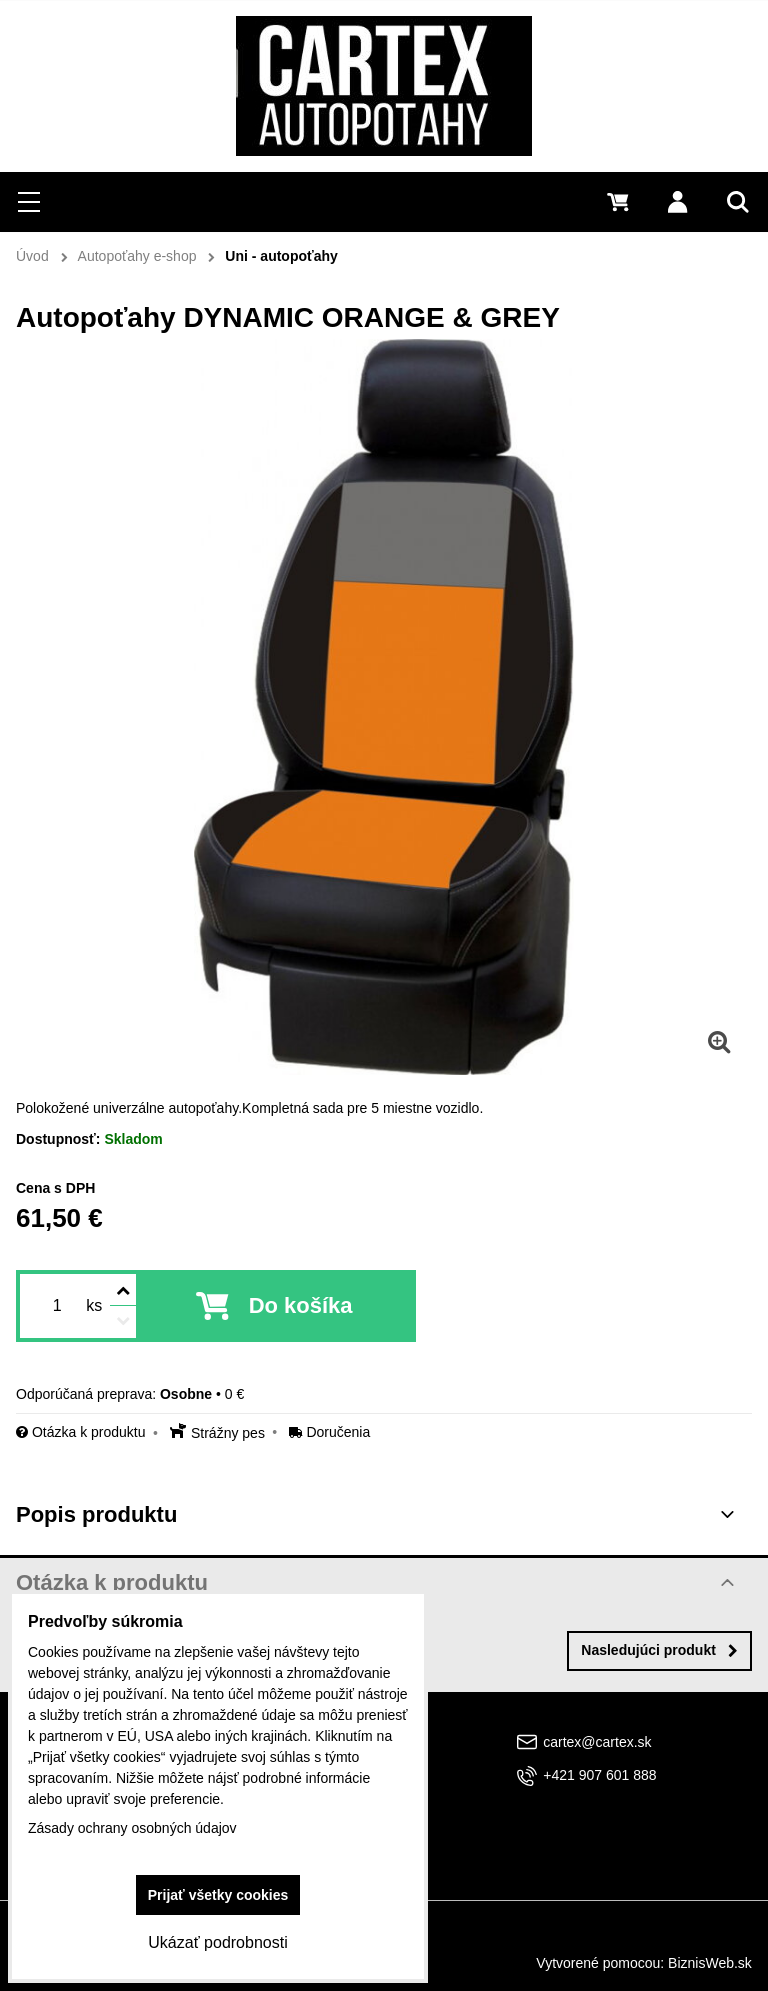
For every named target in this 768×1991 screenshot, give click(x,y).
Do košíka (301, 1305)
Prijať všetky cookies (218, 1895)
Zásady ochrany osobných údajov (132, 1828)
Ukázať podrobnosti (217, 1942)
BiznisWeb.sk (710, 1963)
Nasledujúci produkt (659, 1650)
